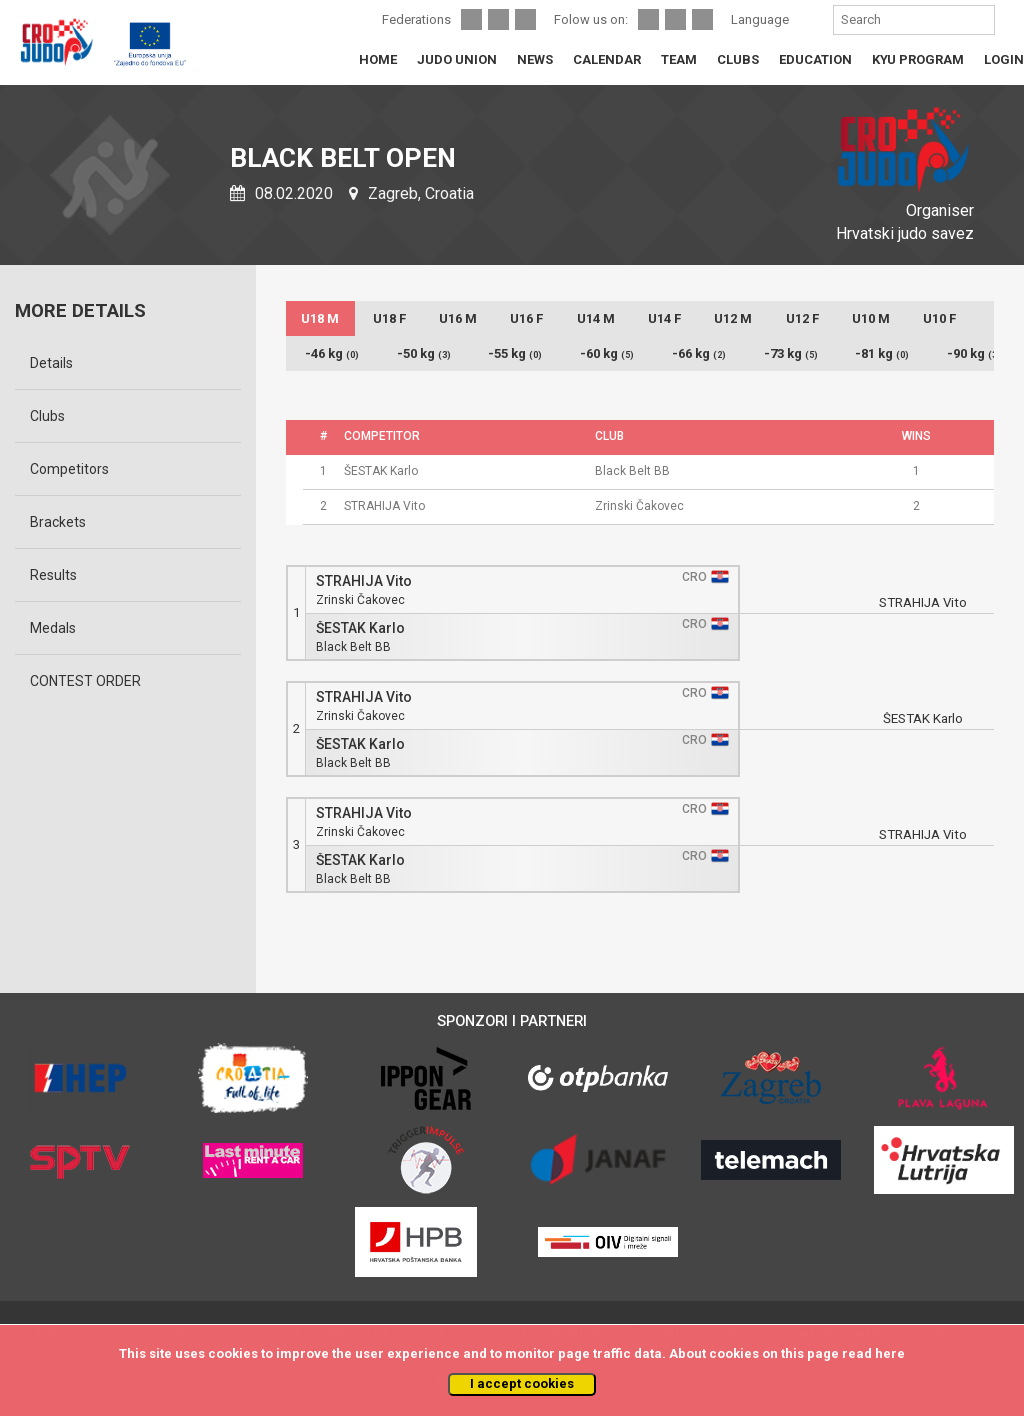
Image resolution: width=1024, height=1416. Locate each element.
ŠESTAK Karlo (360, 628)
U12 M (733, 318)
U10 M (871, 318)
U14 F (664, 318)
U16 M (458, 318)
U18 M (320, 318)
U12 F (802, 318)
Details (51, 363)
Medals (53, 628)
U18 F (389, 318)
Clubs (47, 416)
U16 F (526, 318)
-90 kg (974, 353)
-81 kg (882, 353)
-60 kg (607, 353)
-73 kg (791, 353)
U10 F (939, 318)
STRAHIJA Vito (364, 581)
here (890, 1353)
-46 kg (332, 353)
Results (53, 575)
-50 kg (424, 353)
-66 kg (699, 353)
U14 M (596, 318)
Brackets (58, 522)
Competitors (69, 469)
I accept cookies (522, 1383)
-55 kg (515, 353)
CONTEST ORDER (85, 681)
